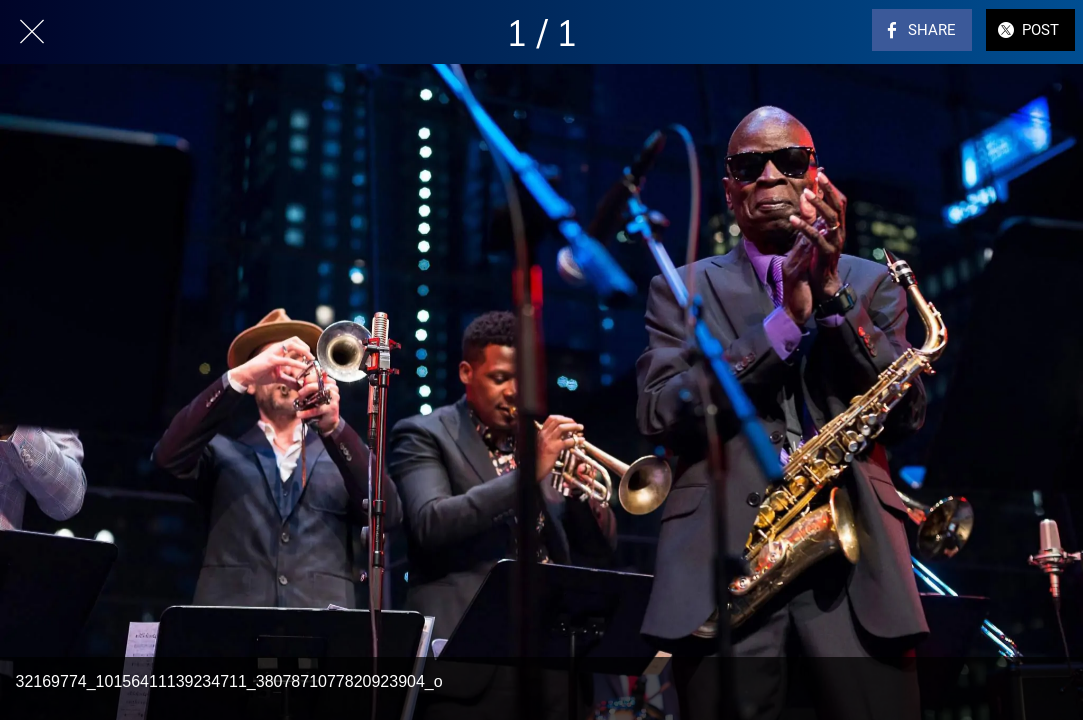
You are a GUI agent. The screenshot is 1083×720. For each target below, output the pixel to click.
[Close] (32, 32)
